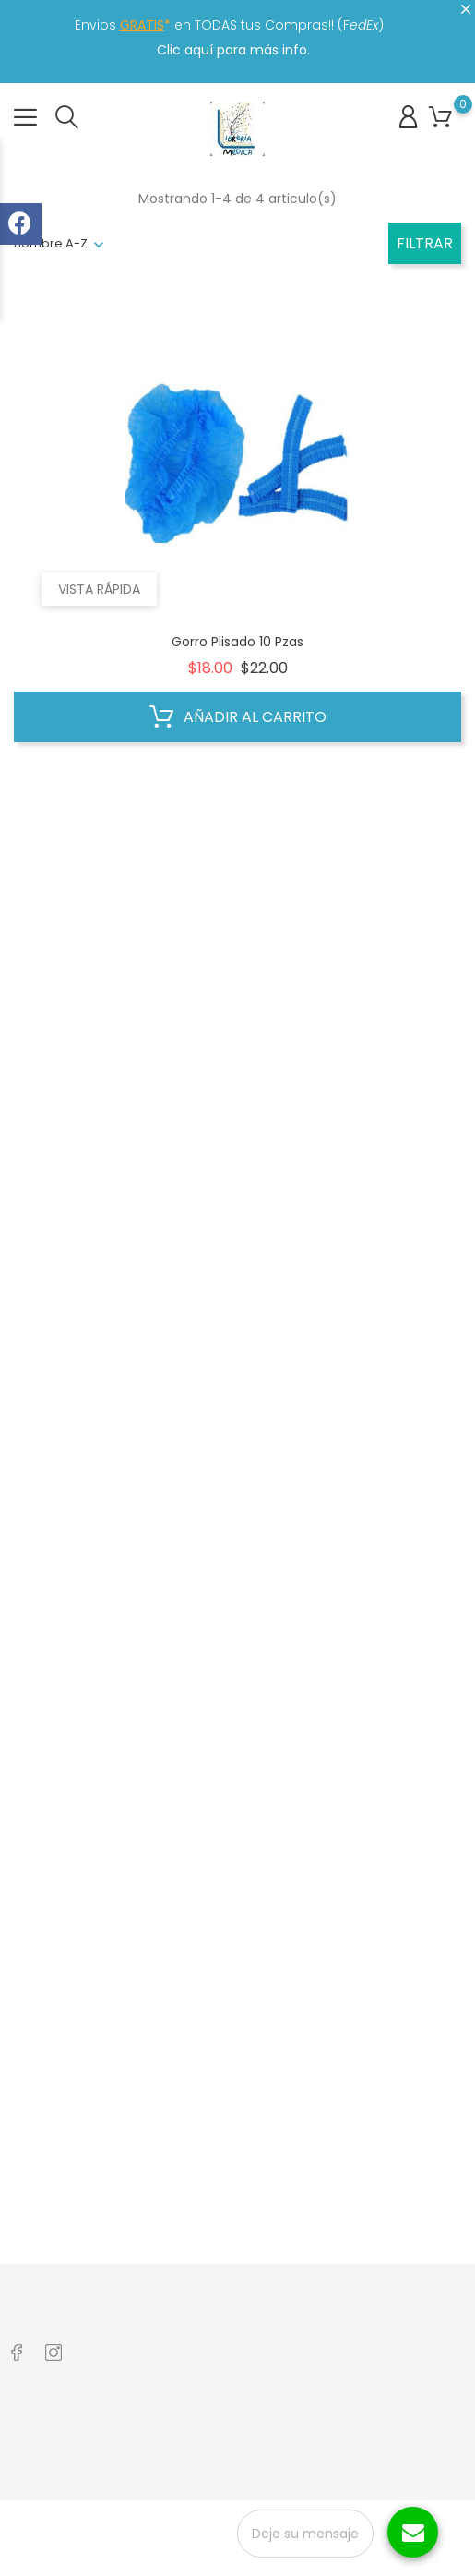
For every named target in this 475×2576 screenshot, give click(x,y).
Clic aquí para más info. (233, 50)
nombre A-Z (51, 243)
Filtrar (425, 243)
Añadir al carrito (238, 717)
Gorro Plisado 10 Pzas (237, 641)
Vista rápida (99, 589)
